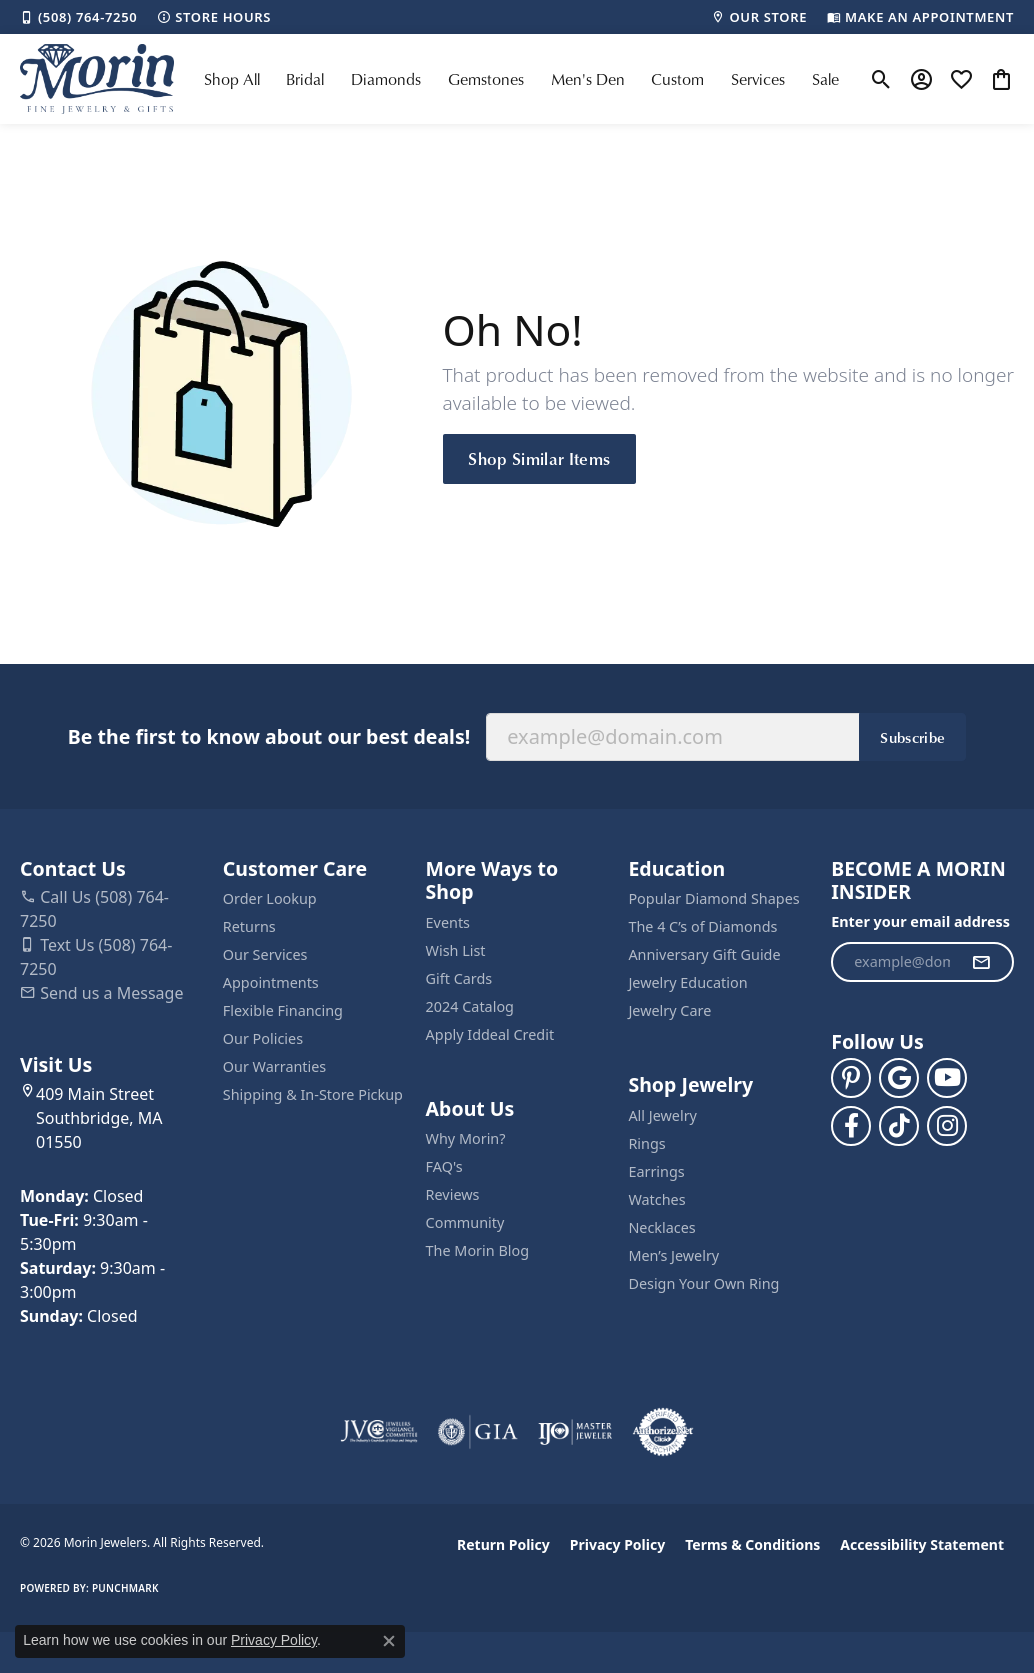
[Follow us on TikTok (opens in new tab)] (899, 1126)
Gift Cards (459, 978)
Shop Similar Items (539, 458)
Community (465, 1222)
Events (448, 922)
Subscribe (912, 737)
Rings (646, 1143)
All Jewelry (662, 1115)
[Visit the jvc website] (379, 1432)
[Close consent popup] (389, 1641)
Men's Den (588, 78)
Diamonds (386, 78)
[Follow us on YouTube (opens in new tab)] (947, 1078)
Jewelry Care (669, 1010)
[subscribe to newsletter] (981, 962)
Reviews (453, 1194)
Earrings (656, 1171)
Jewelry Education (687, 982)
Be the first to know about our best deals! (269, 736)
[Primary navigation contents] (521, 79)
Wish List (456, 950)
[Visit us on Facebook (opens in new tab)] (851, 1126)
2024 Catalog (470, 1006)
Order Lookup (270, 898)
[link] (78, 17)
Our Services (265, 954)
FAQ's (444, 1166)
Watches (656, 1199)
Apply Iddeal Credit (490, 1034)
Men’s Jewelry (673, 1255)
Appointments (271, 982)
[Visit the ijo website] (575, 1432)
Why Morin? (466, 1138)
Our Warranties (274, 1066)
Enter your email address (920, 921)
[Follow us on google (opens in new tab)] (899, 1078)
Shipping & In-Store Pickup (313, 1094)
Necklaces (661, 1227)
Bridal (305, 78)
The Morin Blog (477, 1250)
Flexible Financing (283, 1010)
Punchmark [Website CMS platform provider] (125, 1588)
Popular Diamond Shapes (713, 898)
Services (758, 78)
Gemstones (486, 78)
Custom (677, 78)
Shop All (232, 78)
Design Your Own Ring (703, 1283)
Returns (249, 926)
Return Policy (503, 1544)
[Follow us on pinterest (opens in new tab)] (851, 1078)
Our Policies (263, 1038)
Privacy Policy (617, 1544)
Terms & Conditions (752, 1544)
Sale (825, 78)
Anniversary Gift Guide (704, 954)
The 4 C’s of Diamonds (702, 926)
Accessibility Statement (922, 1544)
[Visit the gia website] (478, 1432)
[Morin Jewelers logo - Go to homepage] (97, 79)
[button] (881, 79)
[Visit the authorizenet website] (663, 1432)
